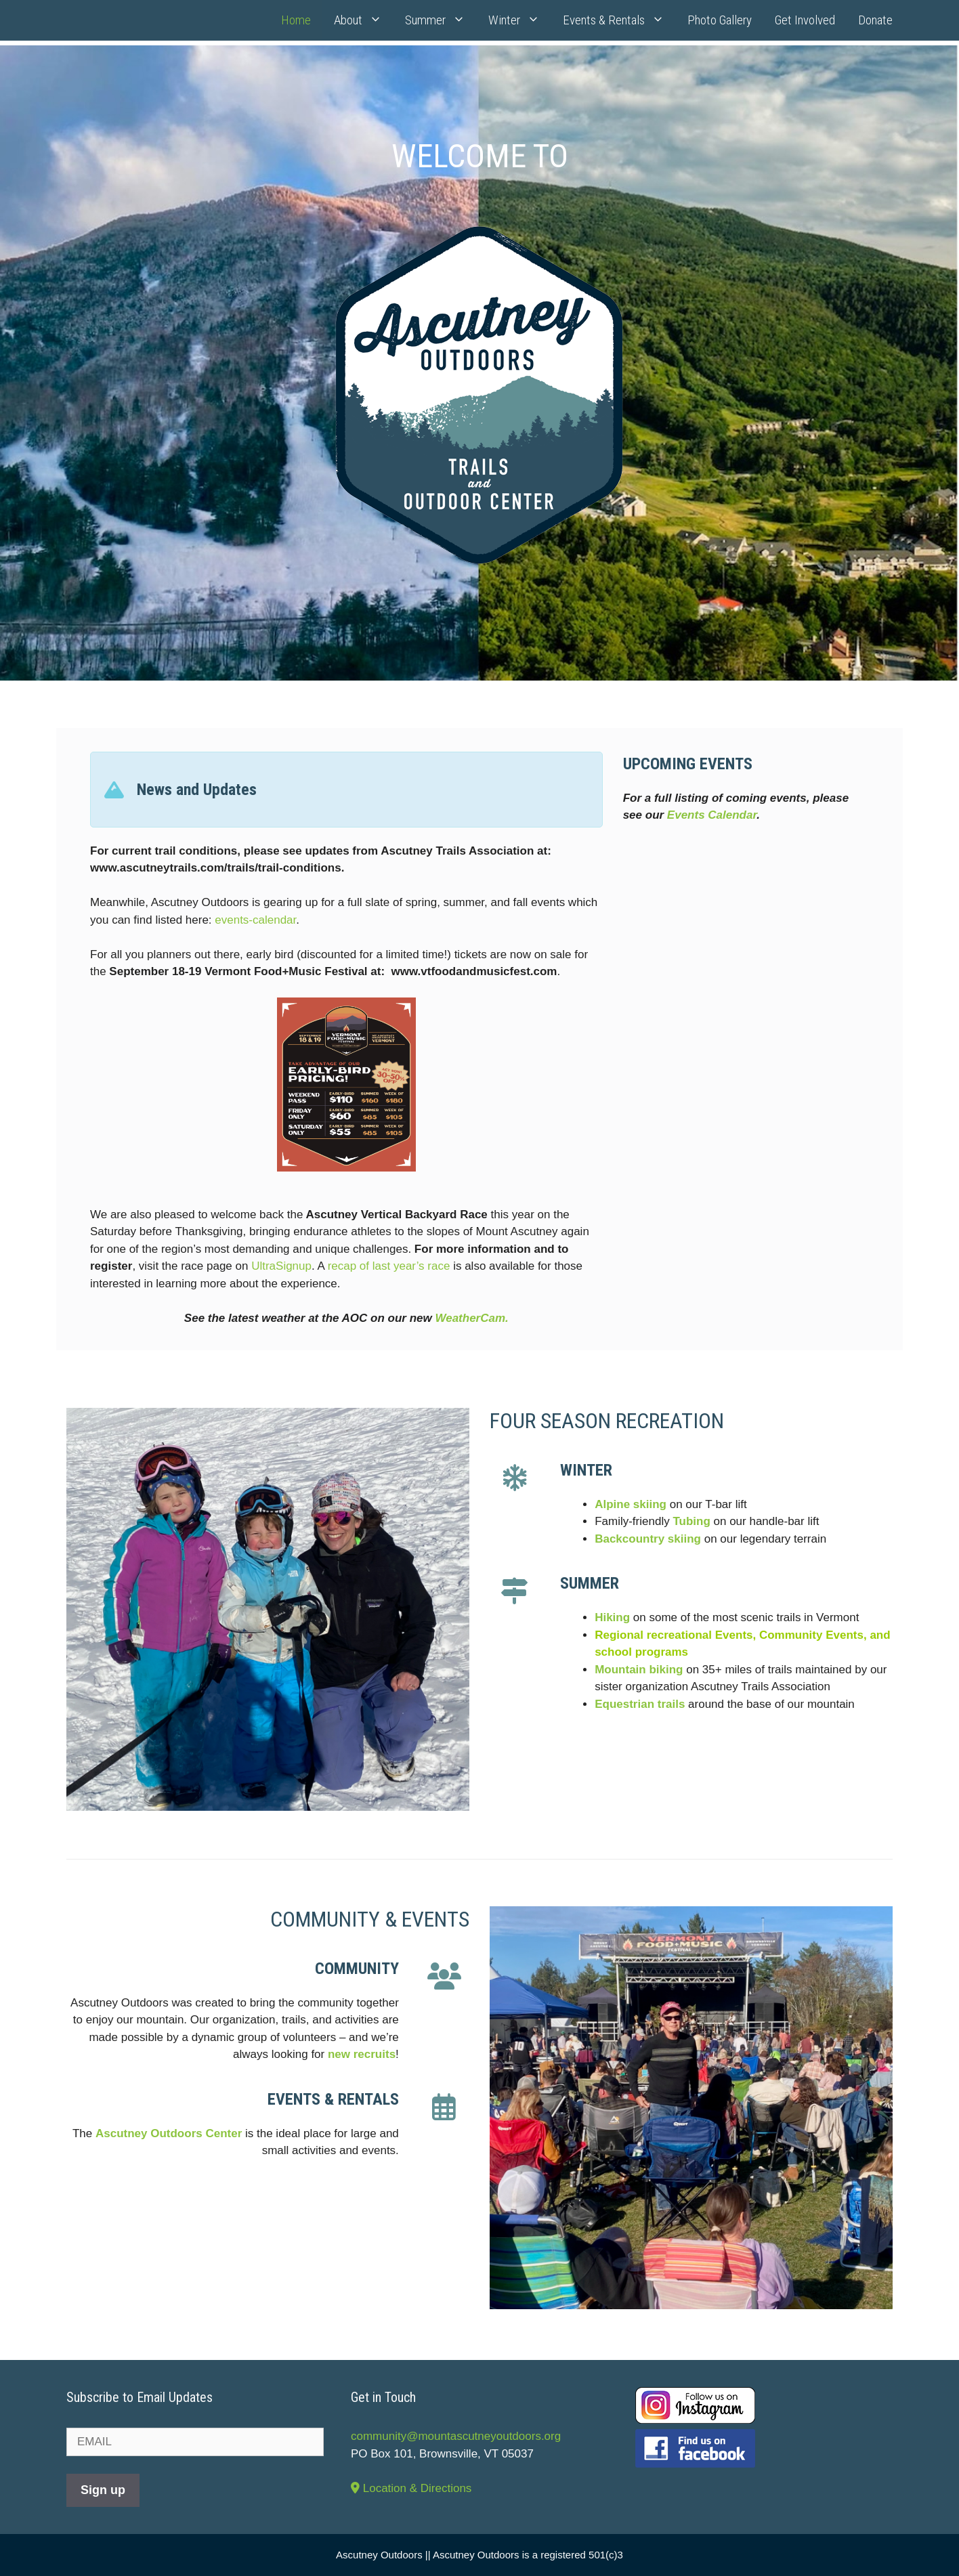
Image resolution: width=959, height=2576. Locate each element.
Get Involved (805, 20)
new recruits (362, 2054)
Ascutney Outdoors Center (168, 2133)
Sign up (103, 2490)
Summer (441, 20)
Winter (519, 20)
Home (296, 20)
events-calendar (255, 920)
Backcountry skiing (648, 1538)
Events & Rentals (619, 20)
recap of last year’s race (389, 1266)
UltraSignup (281, 1266)
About (363, 20)
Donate (875, 20)
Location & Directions (411, 2488)
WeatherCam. (471, 1318)
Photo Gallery (719, 20)
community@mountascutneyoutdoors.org (456, 2436)
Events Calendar (711, 815)
